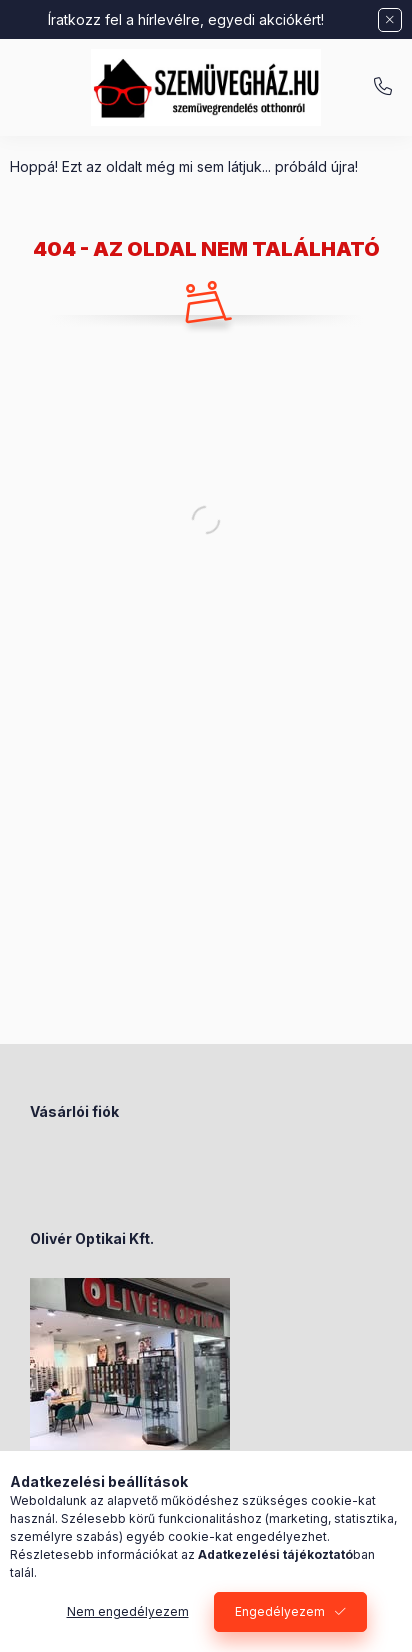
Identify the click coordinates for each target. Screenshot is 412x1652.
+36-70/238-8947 (383, 87)
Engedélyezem (280, 1611)
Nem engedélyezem (128, 1611)
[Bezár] (390, 20)
